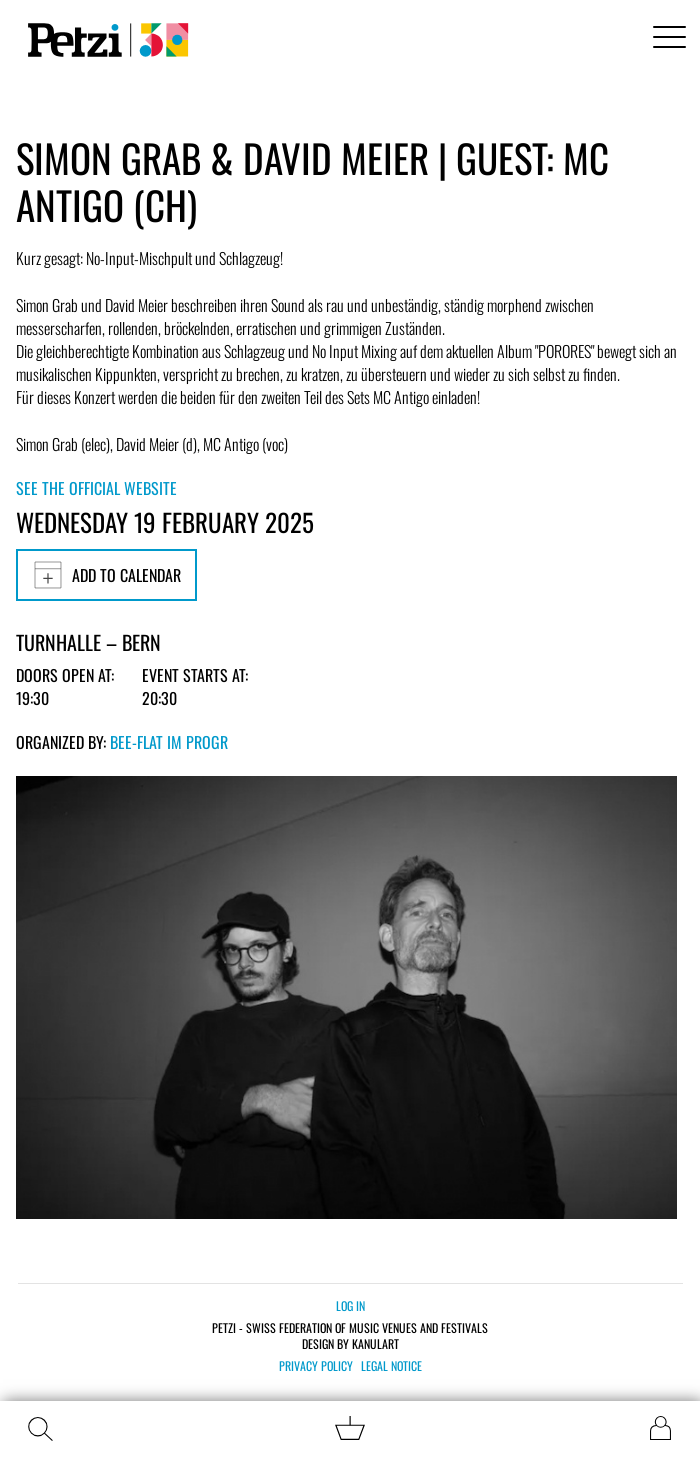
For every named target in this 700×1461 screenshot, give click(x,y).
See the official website (96, 488)
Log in (350, 1305)
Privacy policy (316, 1366)
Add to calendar (106, 575)
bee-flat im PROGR (169, 742)
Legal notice (391, 1366)
